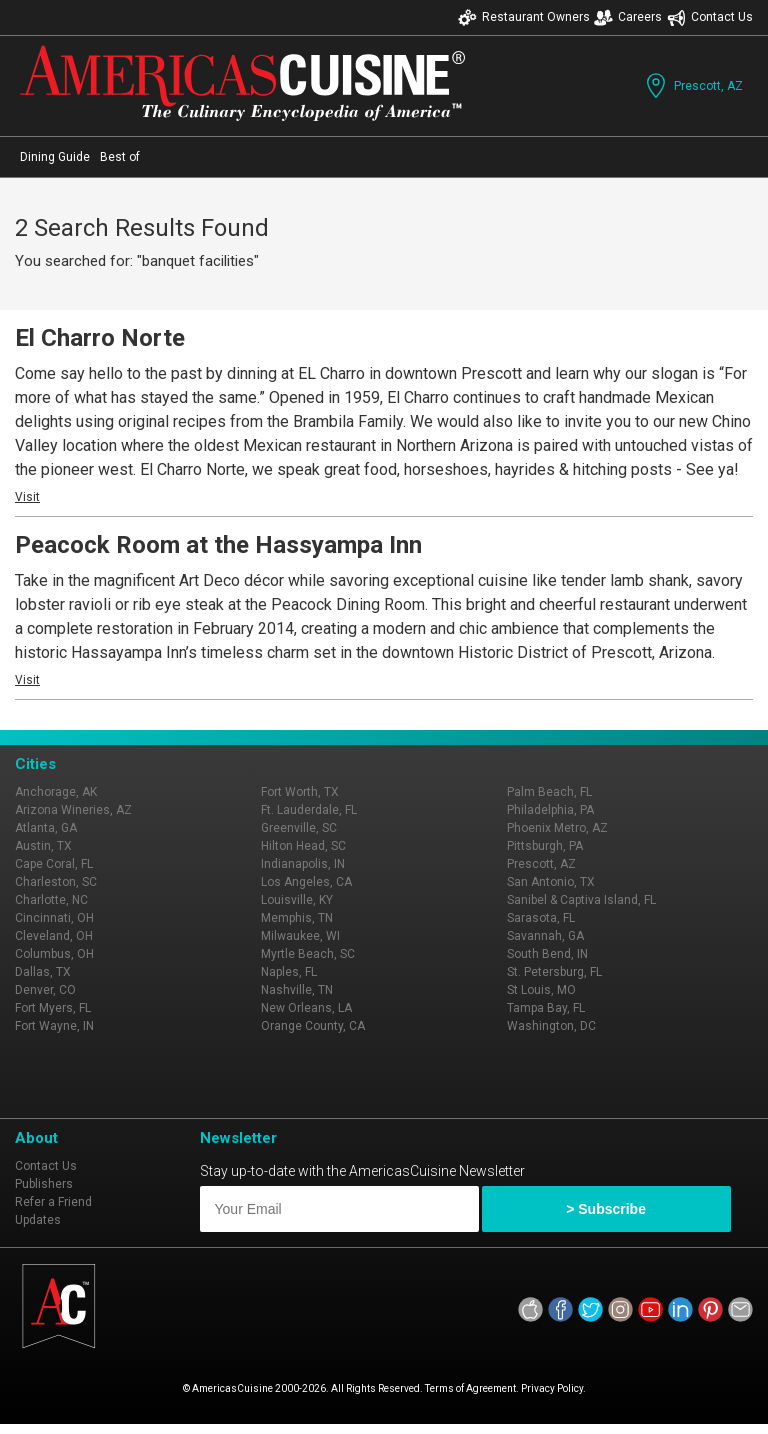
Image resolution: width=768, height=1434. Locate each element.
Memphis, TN (297, 918)
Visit (27, 497)
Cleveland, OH (54, 936)
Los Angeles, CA (306, 882)
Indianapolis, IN (303, 864)
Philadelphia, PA (550, 810)
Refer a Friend (53, 1202)
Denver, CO (45, 990)
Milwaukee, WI (300, 936)
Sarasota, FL (541, 918)
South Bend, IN (547, 954)
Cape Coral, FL (54, 864)
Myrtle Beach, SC (308, 954)
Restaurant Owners (524, 17)
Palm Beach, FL (549, 792)
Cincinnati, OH (54, 918)
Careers (628, 17)
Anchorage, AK (56, 792)
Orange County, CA (313, 1026)
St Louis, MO (541, 990)
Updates (38, 1220)
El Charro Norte (100, 338)
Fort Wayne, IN (54, 1026)
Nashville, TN (297, 990)
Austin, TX (43, 846)
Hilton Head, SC (303, 846)
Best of (120, 157)
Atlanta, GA (46, 828)
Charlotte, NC (51, 900)
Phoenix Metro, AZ (557, 828)
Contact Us (710, 17)
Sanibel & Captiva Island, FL (581, 900)
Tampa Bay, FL (546, 1008)
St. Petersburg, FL (554, 972)
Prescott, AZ (692, 85)
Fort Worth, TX (300, 792)
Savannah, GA (545, 936)
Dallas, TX (43, 972)
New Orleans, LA (306, 1008)
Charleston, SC (56, 882)
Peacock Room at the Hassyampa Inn (218, 545)
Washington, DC (551, 1026)
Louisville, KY (297, 900)
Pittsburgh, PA (545, 846)
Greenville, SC (299, 828)
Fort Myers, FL (53, 1008)
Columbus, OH (54, 954)
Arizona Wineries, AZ (73, 810)
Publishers (44, 1184)
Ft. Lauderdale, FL (309, 810)
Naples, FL (289, 972)
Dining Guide (55, 157)
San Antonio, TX (551, 882)
